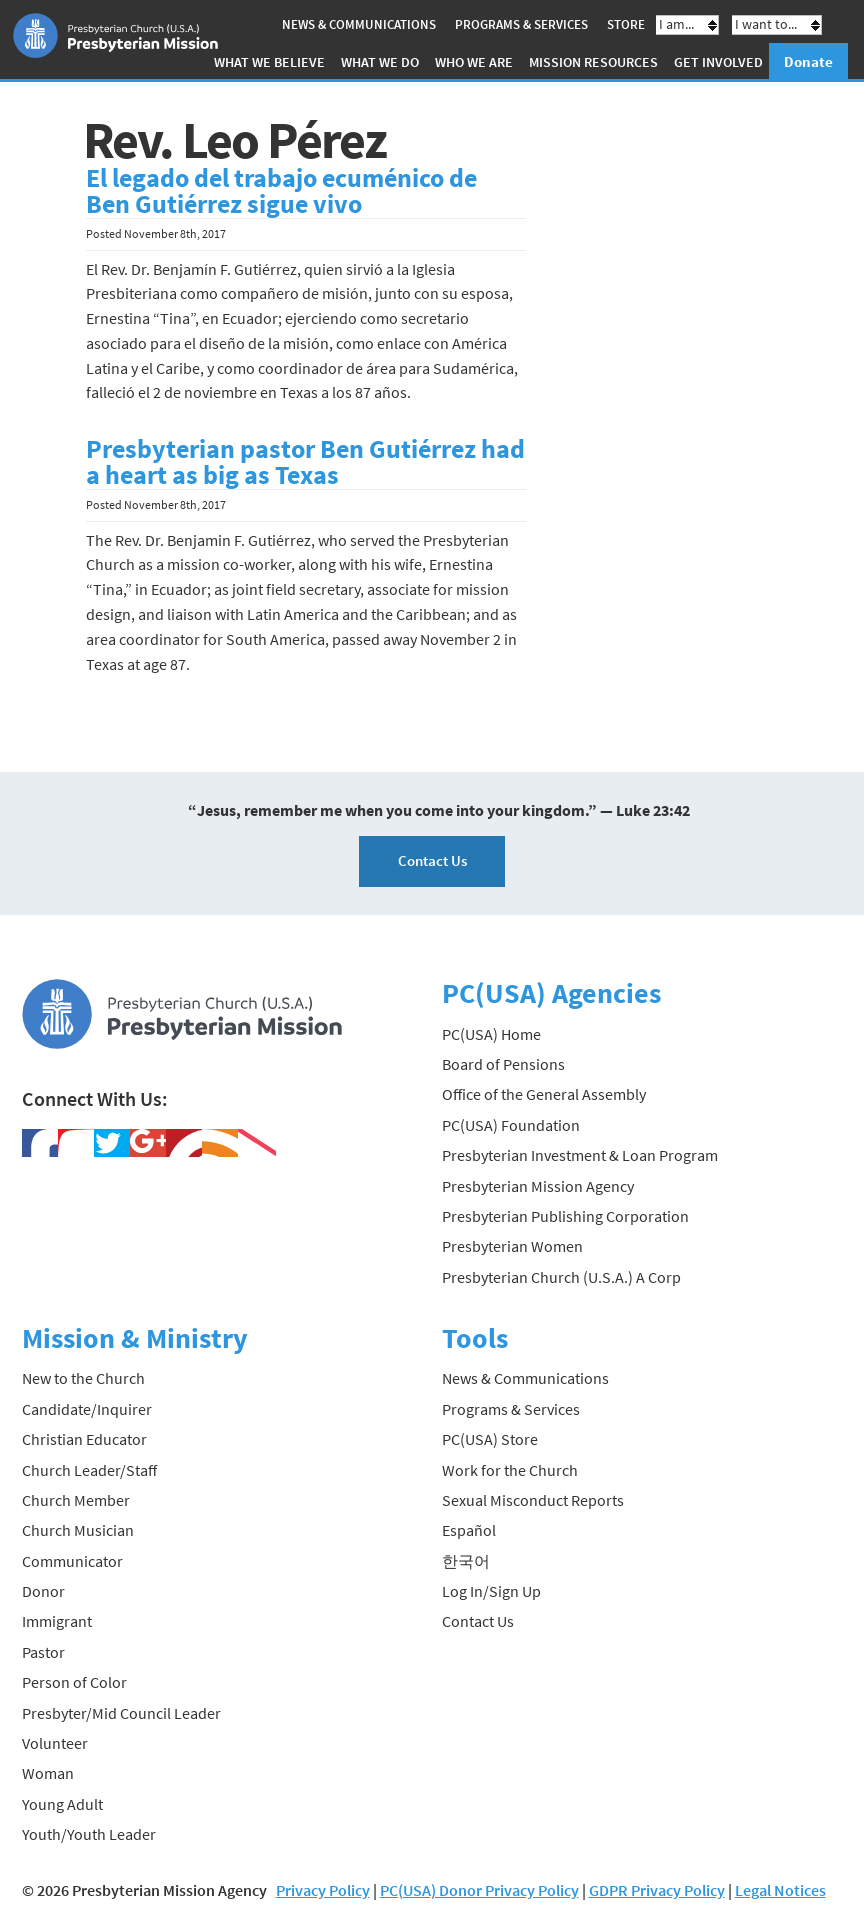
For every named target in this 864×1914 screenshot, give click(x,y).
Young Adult (62, 1804)
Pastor (43, 1652)
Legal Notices (780, 1890)
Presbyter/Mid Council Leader (121, 1713)
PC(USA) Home (491, 1034)
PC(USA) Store (490, 1439)
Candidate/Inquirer (87, 1409)
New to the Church (83, 1378)
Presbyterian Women (512, 1246)
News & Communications (359, 24)
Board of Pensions (503, 1064)
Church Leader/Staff (89, 1470)
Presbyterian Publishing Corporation (565, 1216)
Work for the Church (510, 1470)
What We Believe (269, 62)
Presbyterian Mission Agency (538, 1186)
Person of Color (74, 1682)
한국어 (466, 1561)
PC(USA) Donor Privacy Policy (479, 1890)
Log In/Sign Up (491, 1591)
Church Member (76, 1500)
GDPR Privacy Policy (657, 1890)
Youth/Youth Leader (89, 1834)
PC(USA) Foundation (511, 1125)
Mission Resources (593, 62)
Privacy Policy (323, 1890)
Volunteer (55, 1743)
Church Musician (78, 1530)
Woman (48, 1773)
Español (469, 1530)
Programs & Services (521, 24)
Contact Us (432, 860)
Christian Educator (84, 1439)
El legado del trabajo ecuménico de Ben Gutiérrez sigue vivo (281, 191)
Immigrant (57, 1621)
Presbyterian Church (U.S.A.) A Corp (561, 1277)
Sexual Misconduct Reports (533, 1500)
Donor (43, 1591)
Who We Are (474, 62)
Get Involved (718, 62)
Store (626, 24)
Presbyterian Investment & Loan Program (580, 1155)
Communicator (72, 1561)
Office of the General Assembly (544, 1094)
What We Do (380, 62)
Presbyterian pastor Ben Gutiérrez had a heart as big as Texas (305, 462)
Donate (808, 61)
